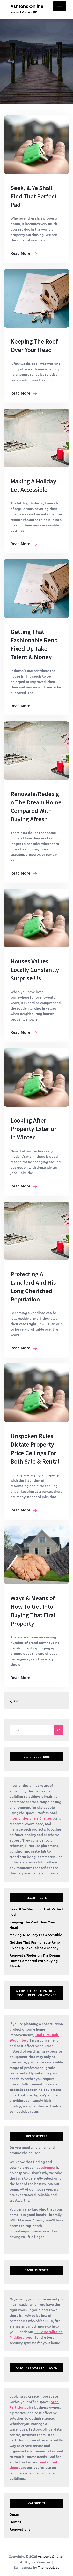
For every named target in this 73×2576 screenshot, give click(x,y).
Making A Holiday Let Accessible (36, 1934)
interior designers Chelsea (31, 1818)
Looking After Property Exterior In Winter (33, 1129)
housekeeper (44, 2167)
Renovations (20, 2529)
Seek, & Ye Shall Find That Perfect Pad (34, 196)
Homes (15, 2521)
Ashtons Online (27, 7)
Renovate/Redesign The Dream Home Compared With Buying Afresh (35, 1960)
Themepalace (48, 2567)
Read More (24, 253)
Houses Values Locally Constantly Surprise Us (35, 969)
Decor (14, 2514)
